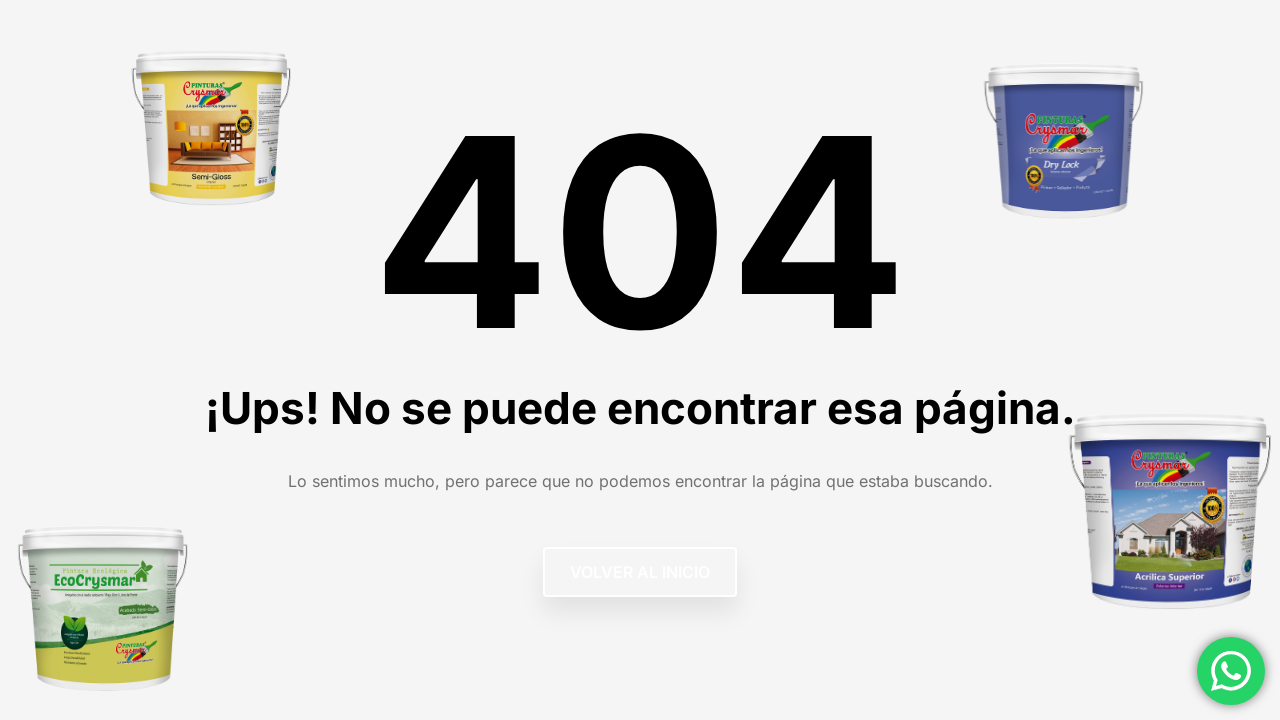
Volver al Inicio (640, 572)
